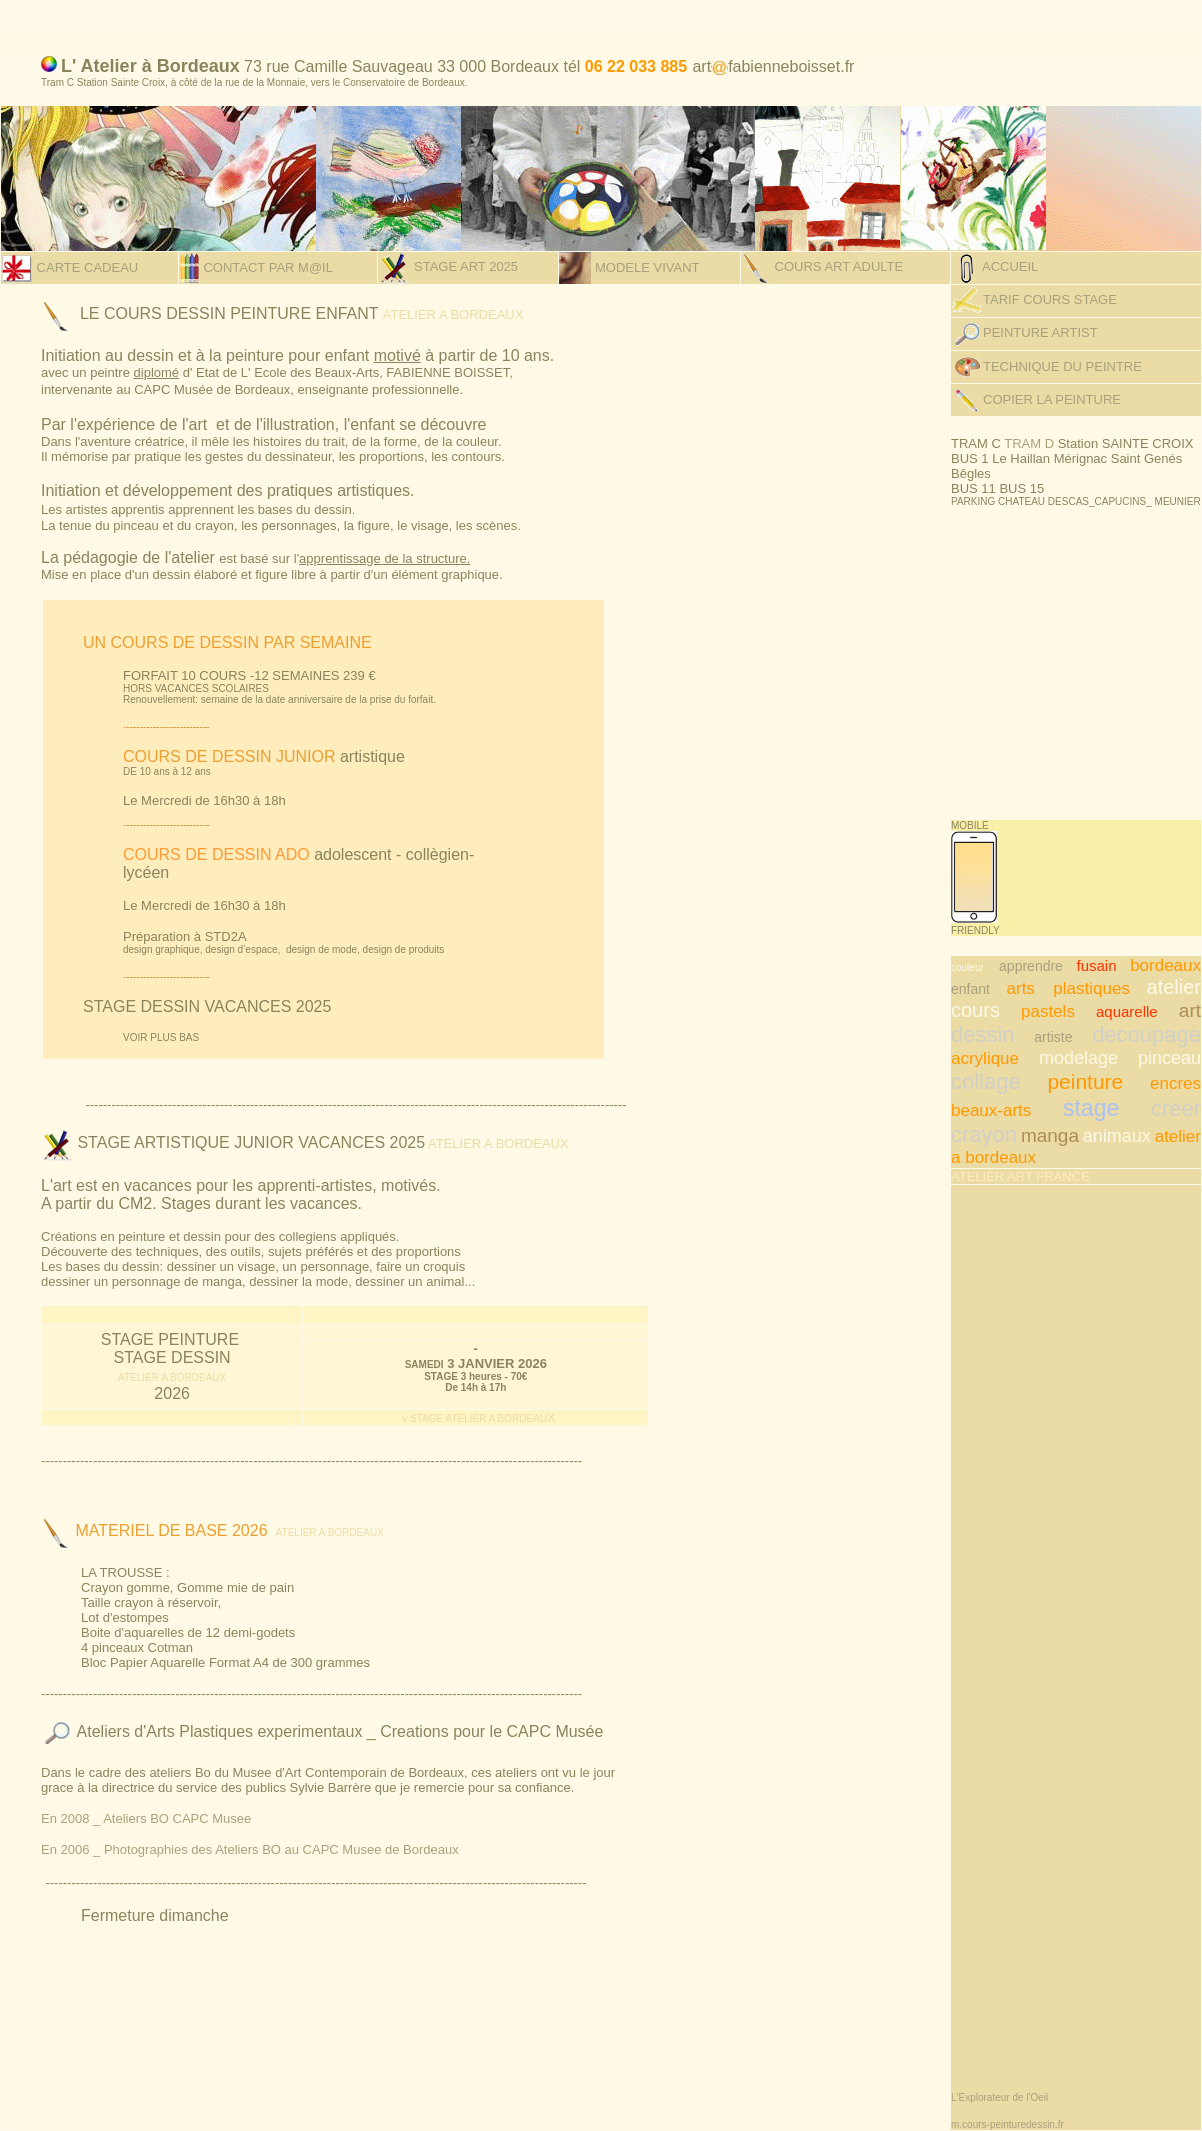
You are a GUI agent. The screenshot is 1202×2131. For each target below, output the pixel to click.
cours (975, 1010)
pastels (1048, 1011)
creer (1176, 1108)
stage (1091, 1108)
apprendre (1031, 966)
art (1190, 1010)
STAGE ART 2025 (464, 266)
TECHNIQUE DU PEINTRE (1062, 366)
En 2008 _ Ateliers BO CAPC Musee (146, 1818)
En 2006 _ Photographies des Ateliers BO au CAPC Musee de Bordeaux (250, 1849)
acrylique (985, 1058)
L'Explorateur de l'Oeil (999, 2097)
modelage (1078, 1058)
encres (1175, 1083)
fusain (1097, 965)
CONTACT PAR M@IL (266, 267)
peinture (1085, 1081)
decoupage (1146, 1034)
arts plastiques (1068, 988)
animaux (1117, 1136)
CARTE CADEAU (85, 267)
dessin (983, 1034)
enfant (970, 989)
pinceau (1169, 1058)
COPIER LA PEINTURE (1052, 399)
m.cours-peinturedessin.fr (1007, 2124)
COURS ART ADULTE (837, 266)
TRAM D (1030, 443)
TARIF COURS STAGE (1050, 299)
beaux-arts (991, 1110)
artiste (1053, 1037)
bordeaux (1165, 965)
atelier (1174, 987)
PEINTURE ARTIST (1024, 332)
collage (986, 1081)
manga (1050, 1135)
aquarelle (1127, 1011)
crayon (984, 1134)
